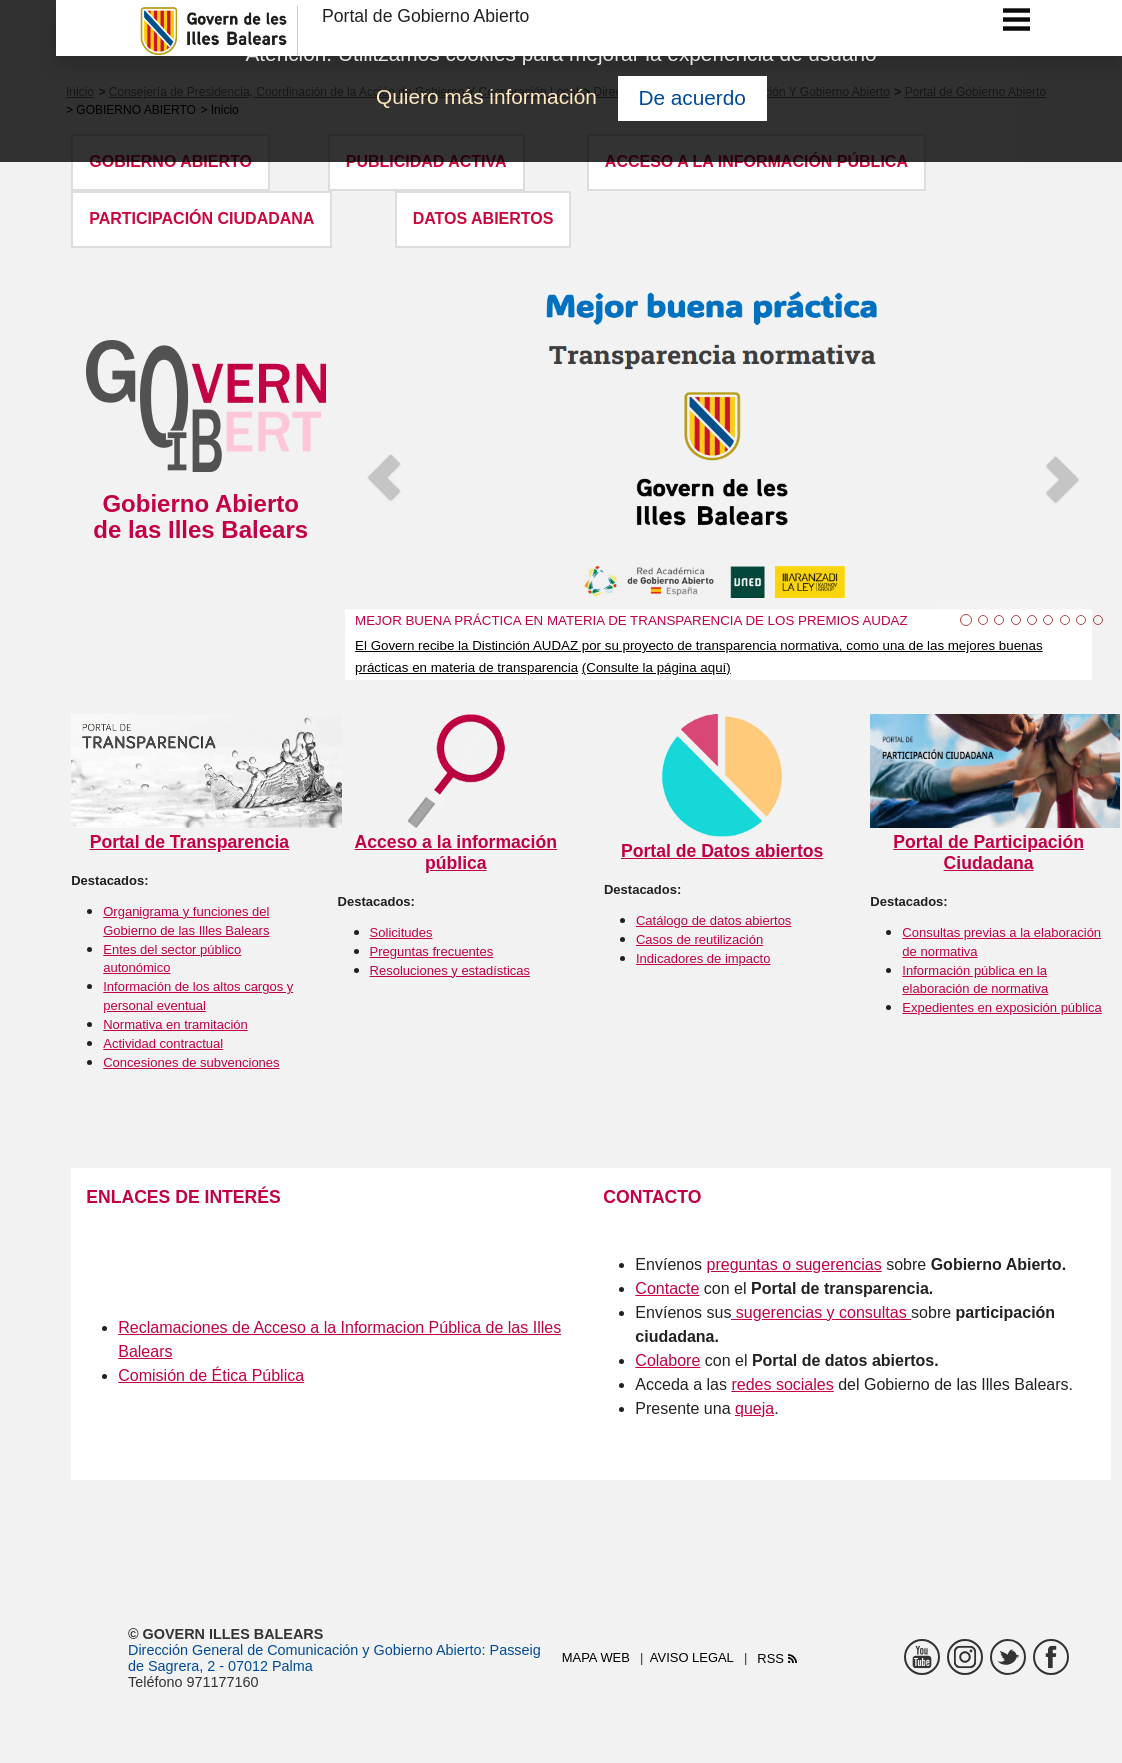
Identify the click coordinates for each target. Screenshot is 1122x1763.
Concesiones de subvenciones (191, 1062)
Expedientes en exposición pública (1001, 1007)
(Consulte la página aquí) (656, 667)
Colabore (667, 1360)
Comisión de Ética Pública (211, 1375)
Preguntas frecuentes (432, 951)
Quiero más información (486, 96)
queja (754, 1408)
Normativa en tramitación (175, 1024)
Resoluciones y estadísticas (450, 970)
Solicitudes (401, 932)
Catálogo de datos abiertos (713, 920)
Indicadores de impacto (703, 958)
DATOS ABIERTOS (483, 218)
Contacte (667, 1288)
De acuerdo (692, 97)
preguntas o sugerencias (794, 1264)
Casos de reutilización (699, 939)
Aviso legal (692, 1657)
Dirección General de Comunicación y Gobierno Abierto (305, 1650)
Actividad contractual (163, 1043)
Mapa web (596, 1657)
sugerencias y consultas (818, 1312)
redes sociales (782, 1384)
